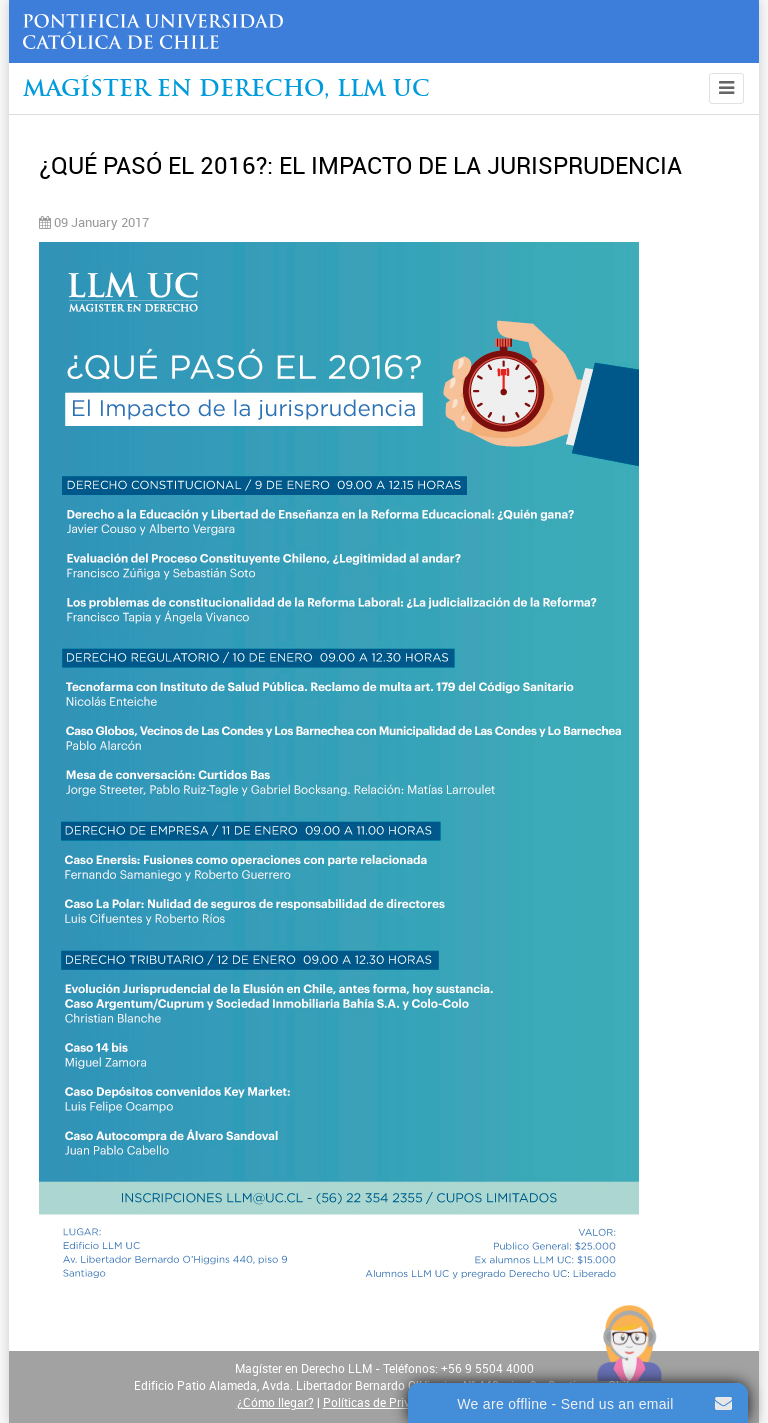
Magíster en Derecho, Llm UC (226, 90)
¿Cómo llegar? (275, 1403)
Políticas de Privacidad (385, 1403)
